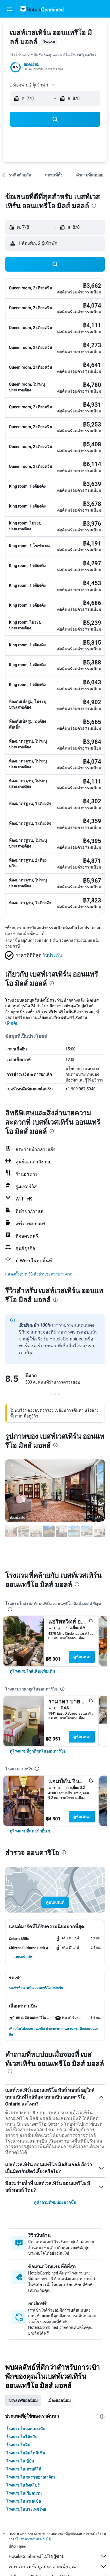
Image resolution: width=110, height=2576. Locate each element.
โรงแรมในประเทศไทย (26, 2509)
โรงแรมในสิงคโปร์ (23, 2485)
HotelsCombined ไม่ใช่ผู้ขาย (58, 2556)
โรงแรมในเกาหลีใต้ (23, 2469)
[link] (32, 1671)
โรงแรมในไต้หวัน (22, 2437)
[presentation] (94, 205)
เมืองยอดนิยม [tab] (59, 2400)
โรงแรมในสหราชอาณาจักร (30, 2477)
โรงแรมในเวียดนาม (24, 2493)
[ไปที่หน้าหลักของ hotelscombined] (42, 8)
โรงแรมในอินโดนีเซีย (25, 2453)
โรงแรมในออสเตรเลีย (25, 2429)
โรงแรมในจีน (18, 2445)
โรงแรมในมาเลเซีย (23, 2501)
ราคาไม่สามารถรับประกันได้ (30, 2539)
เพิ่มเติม (11, 1023)
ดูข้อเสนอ (81, 1657)
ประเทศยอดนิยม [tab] (23, 2400)
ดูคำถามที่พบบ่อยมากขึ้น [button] (55, 2202)
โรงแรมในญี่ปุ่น (20, 2461)
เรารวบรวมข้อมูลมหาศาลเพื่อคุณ (58, 2566)
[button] (9, 9)
